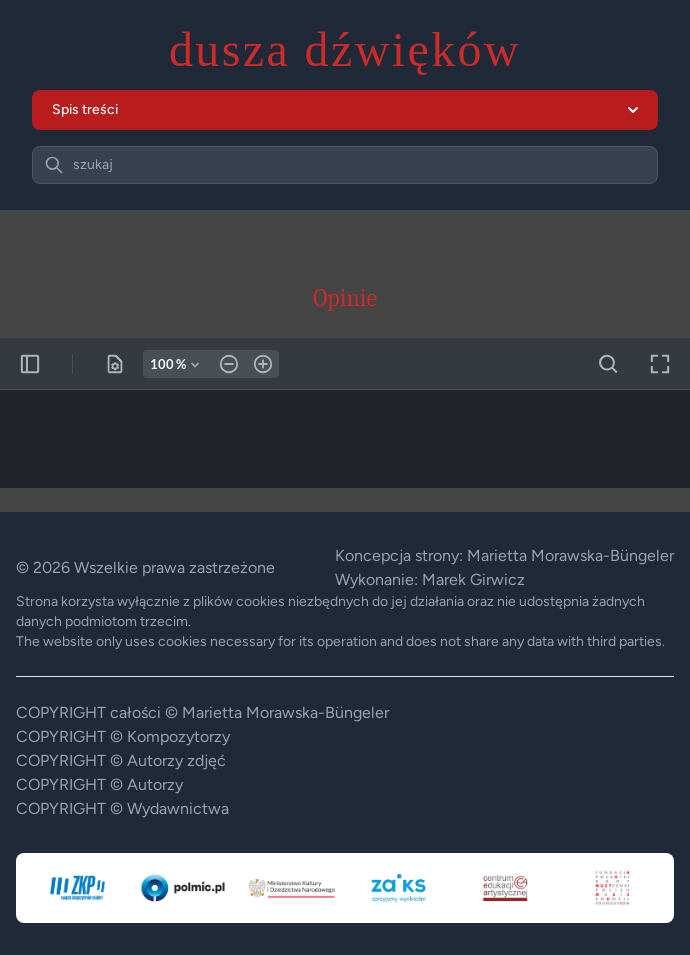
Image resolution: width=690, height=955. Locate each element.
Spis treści (345, 109)
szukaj (93, 164)
